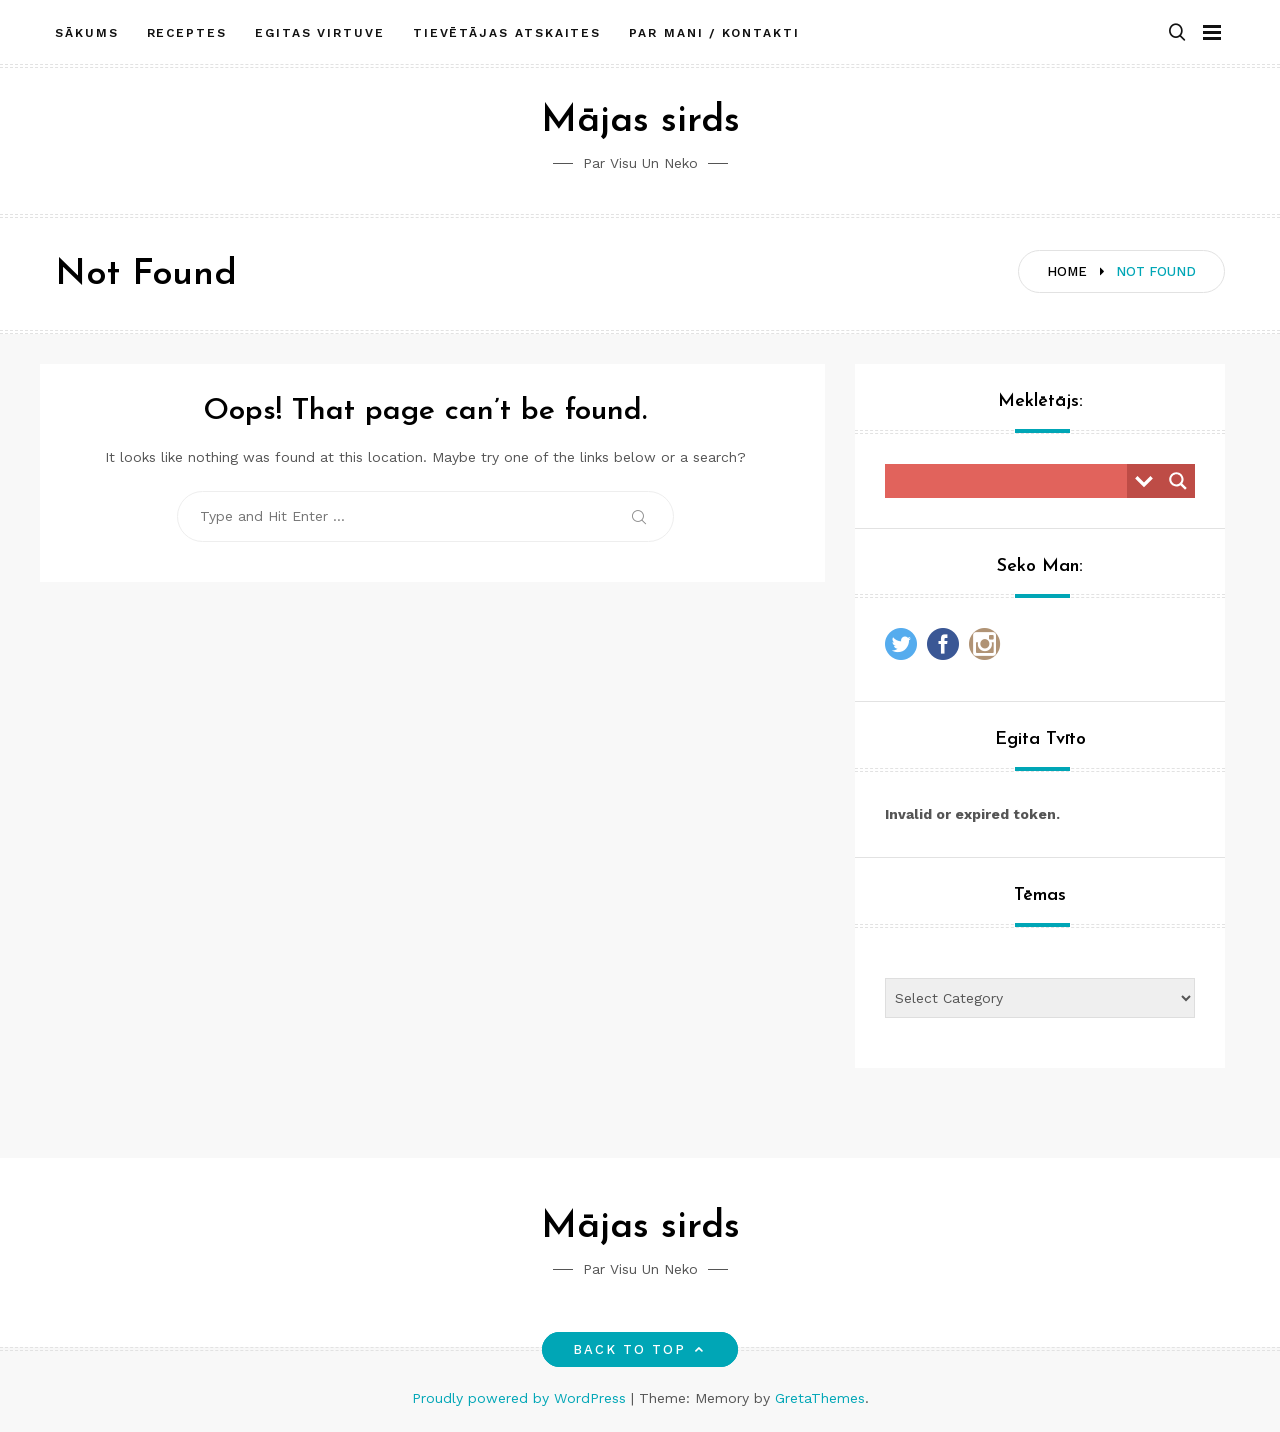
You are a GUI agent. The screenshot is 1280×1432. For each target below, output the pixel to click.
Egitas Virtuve (320, 33)
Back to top (640, 1349)
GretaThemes (820, 1398)
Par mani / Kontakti (714, 33)
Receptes (187, 33)
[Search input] (1011, 481)
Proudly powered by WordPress (521, 1398)
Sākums (87, 33)
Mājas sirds (640, 121)
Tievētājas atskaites (507, 33)
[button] (1177, 33)
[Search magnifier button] (1178, 481)
